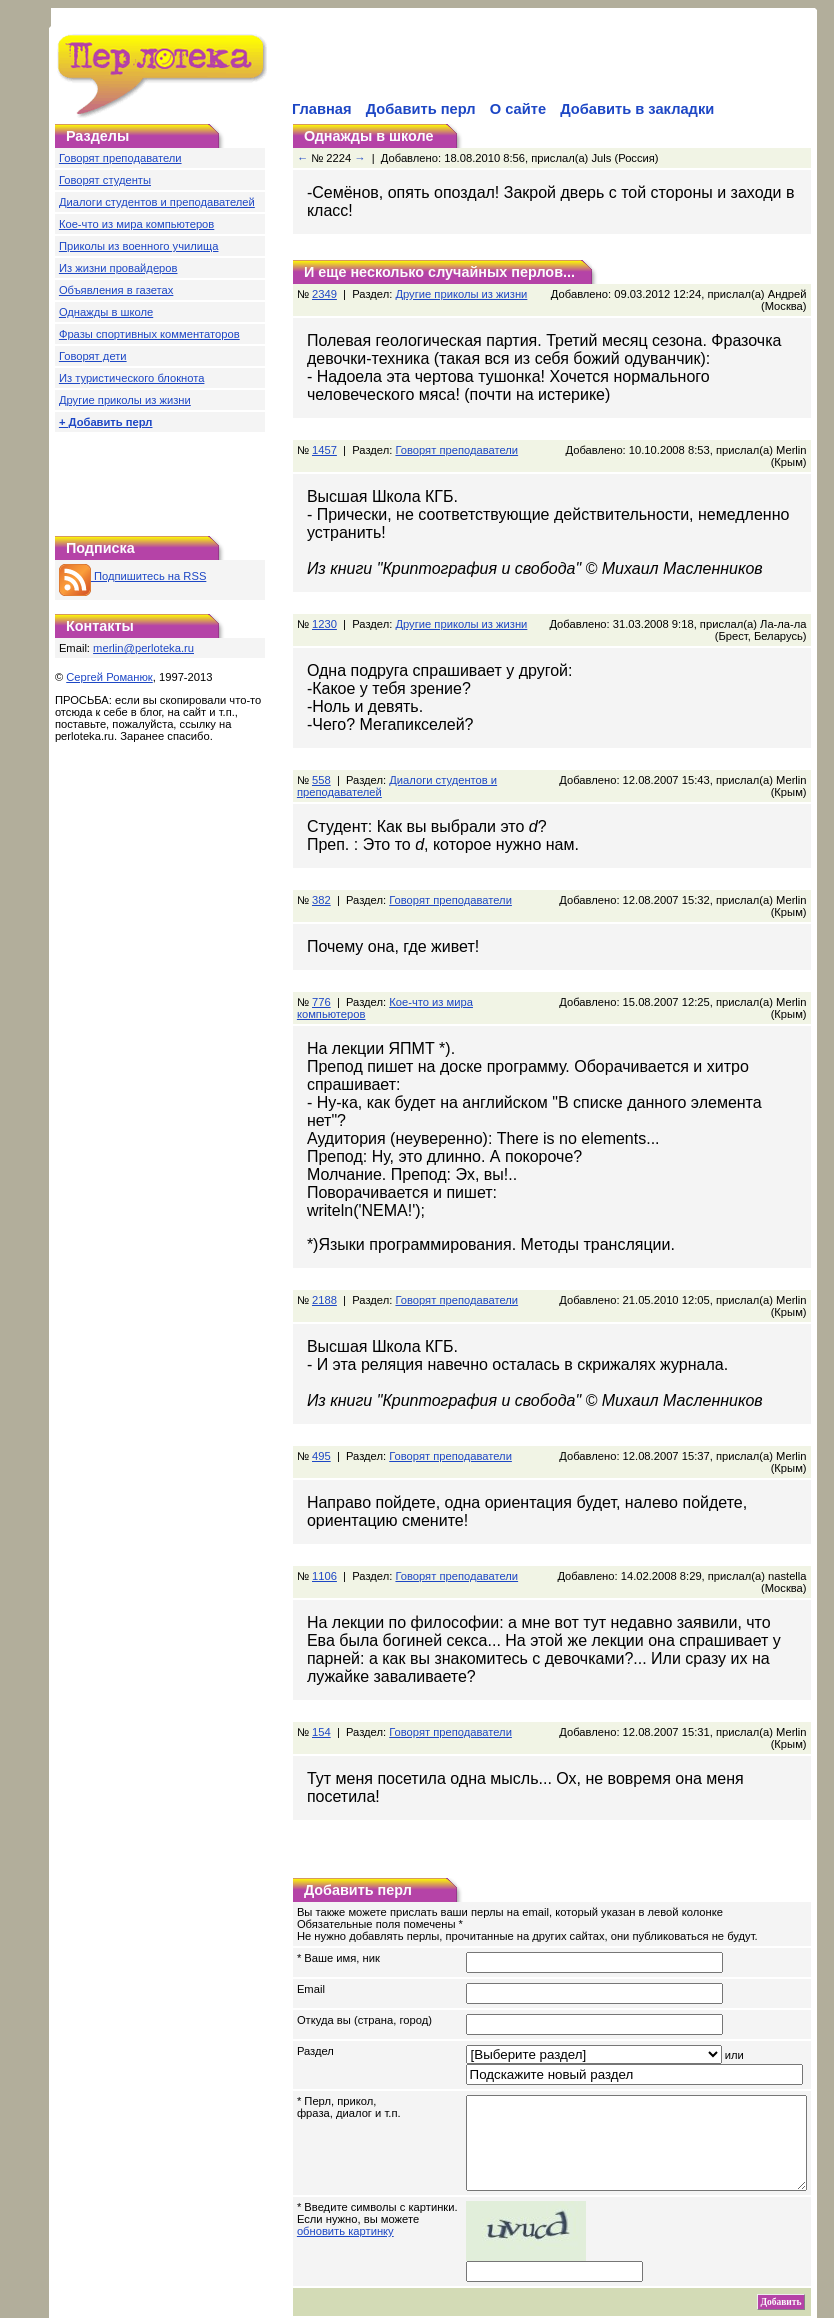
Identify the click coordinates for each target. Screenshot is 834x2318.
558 (321, 768)
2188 (324, 1270)
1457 (324, 450)
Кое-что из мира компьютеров (136, 224)
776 (321, 990)
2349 (324, 294)
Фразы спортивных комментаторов (149, 334)
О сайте (518, 109)
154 (321, 1702)
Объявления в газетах (116, 290)
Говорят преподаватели (120, 158)
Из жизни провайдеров (118, 268)
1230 (324, 612)
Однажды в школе (106, 312)
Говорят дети (93, 356)
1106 (324, 1546)
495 (321, 1426)
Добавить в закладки (637, 109)
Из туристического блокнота (132, 378)
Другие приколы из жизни (125, 400)
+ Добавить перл (106, 422)
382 (321, 888)
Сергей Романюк (109, 677)
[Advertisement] (160, 479)
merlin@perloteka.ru (143, 648)
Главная (322, 109)
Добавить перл (421, 109)
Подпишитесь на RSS (132, 576)
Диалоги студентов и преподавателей (157, 202)
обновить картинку (345, 2201)
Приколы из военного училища (139, 246)
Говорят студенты (105, 180)
